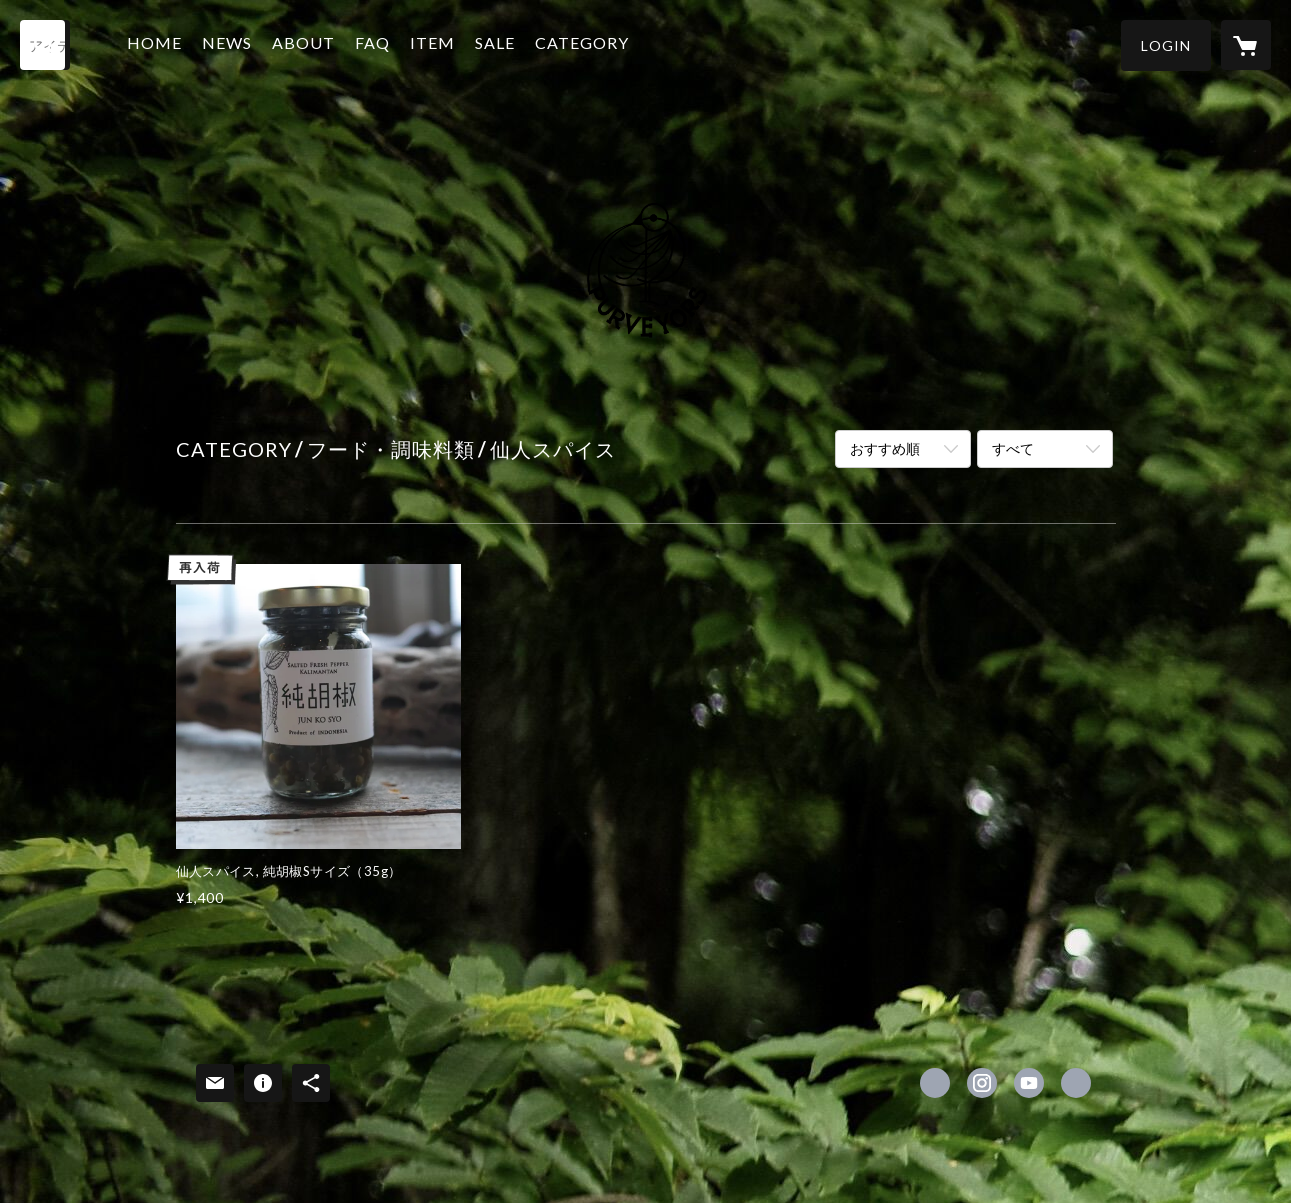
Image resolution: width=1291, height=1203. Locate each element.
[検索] (45, 45)
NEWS (230, 43)
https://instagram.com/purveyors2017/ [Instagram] (982, 1083)
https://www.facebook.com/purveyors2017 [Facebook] (935, 1083)
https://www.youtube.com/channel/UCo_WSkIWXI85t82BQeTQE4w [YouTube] (1029, 1083)
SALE (498, 43)
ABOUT (306, 43)
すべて (1013, 448)
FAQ (375, 43)
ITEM (435, 43)
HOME (157, 43)
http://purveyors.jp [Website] (1076, 1083)
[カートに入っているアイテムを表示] (1246, 45)
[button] (1166, 45)
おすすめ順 (885, 448)
